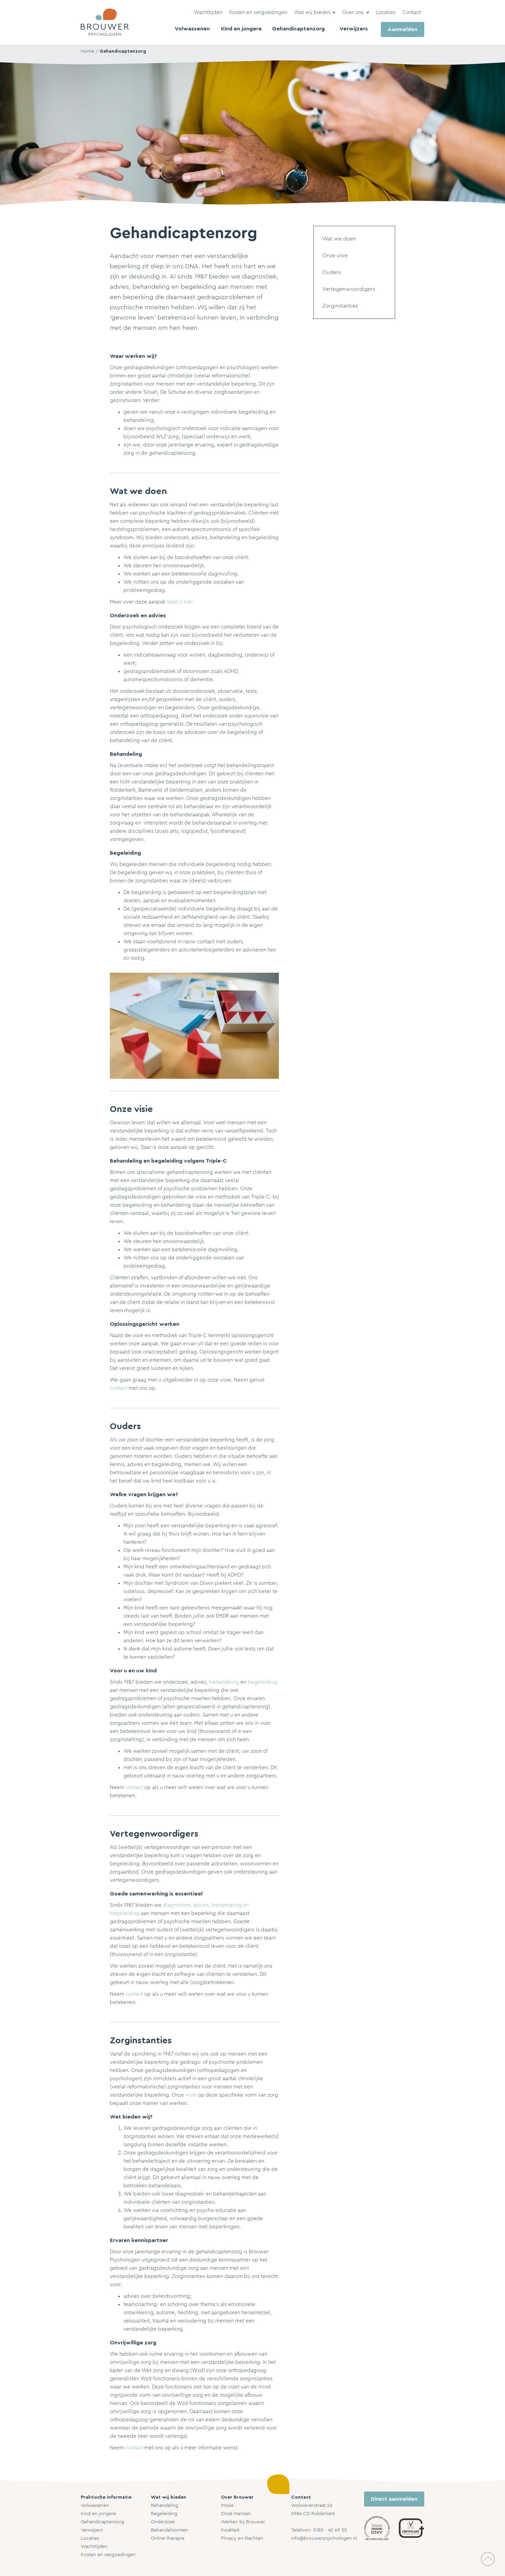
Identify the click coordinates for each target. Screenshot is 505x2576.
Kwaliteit (230, 2530)
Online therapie (167, 2538)
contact (118, 1388)
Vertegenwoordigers (348, 289)
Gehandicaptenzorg (123, 51)
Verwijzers (92, 2530)
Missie (227, 2505)
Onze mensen (236, 2513)
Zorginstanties (340, 306)
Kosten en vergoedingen (108, 2554)
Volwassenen (95, 2505)
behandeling (224, 1682)
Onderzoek (163, 2522)
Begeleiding (164, 2513)
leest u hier (179, 602)
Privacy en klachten (242, 2538)
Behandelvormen (169, 2530)
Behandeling (164, 2505)
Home (87, 51)
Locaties (90, 2538)
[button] (315, 12)
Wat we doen (339, 239)
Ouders (331, 272)
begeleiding (262, 1682)
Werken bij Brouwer (243, 2522)
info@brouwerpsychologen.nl (324, 2538)
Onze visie (335, 255)
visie (190, 2095)
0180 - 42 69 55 (330, 2530)
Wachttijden (94, 2546)
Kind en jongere (98, 2513)
